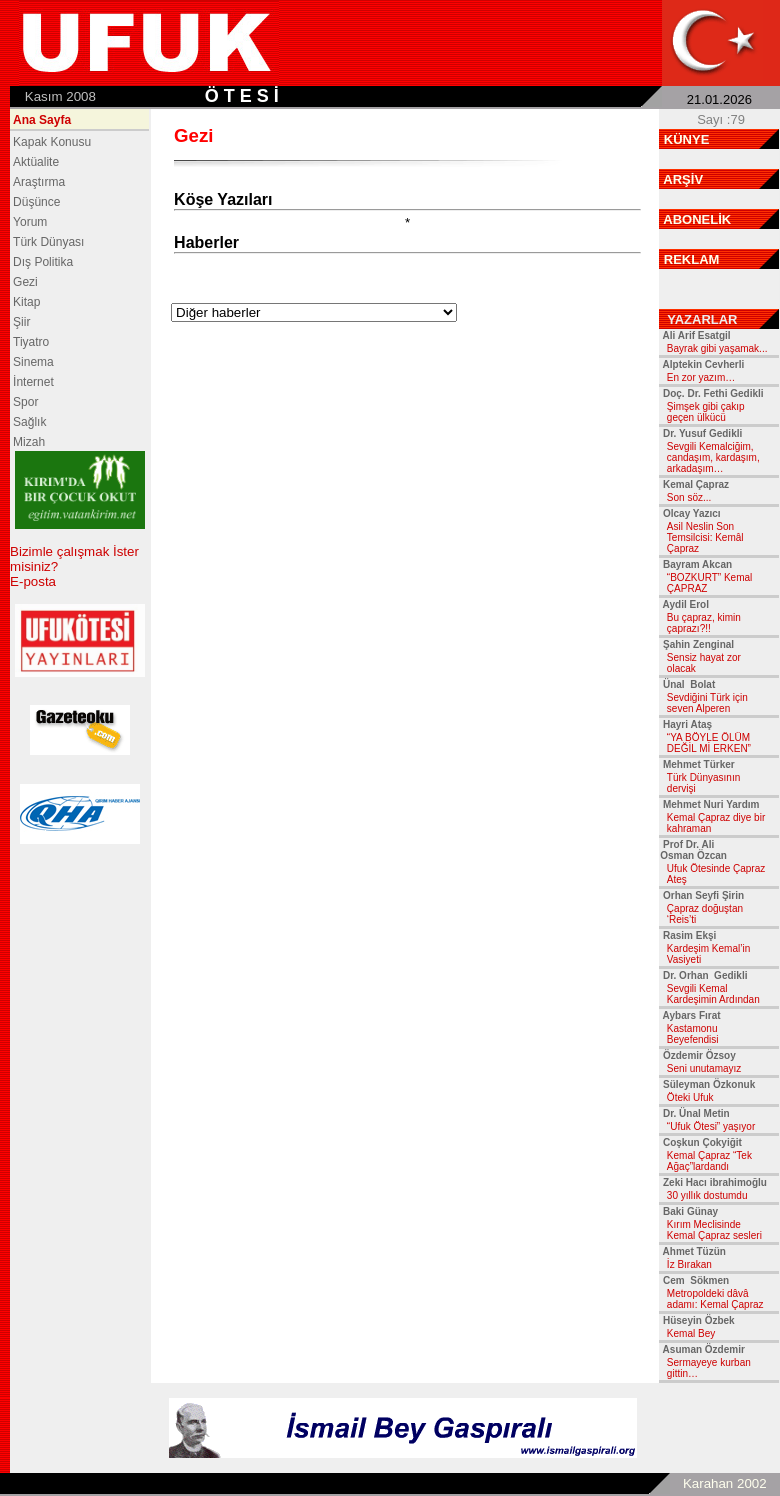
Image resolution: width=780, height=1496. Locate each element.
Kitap (26, 302)
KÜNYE (687, 139)
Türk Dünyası (48, 242)
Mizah (29, 442)
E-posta (33, 581)
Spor (25, 402)
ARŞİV (683, 179)
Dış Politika (43, 262)
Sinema (33, 362)
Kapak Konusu (52, 142)
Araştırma (39, 182)
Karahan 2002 (725, 1483)
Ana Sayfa (42, 120)
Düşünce (36, 202)
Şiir (21, 322)
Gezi (25, 282)
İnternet (33, 382)
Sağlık (29, 422)
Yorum (30, 222)
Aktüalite (36, 162)
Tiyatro (31, 342)
